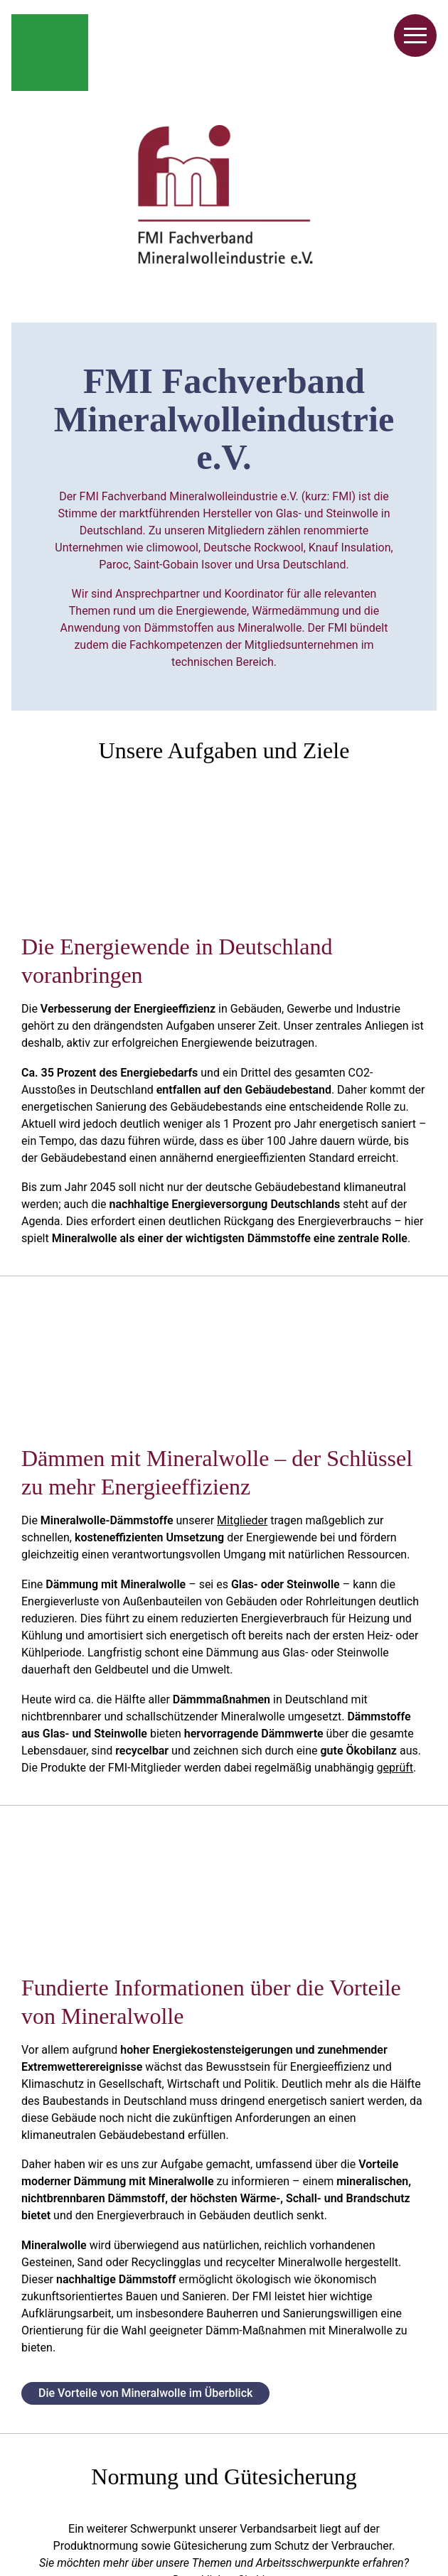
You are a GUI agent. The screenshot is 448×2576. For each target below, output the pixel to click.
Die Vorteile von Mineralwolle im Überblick (145, 2393)
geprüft (395, 1767)
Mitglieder (242, 1520)
